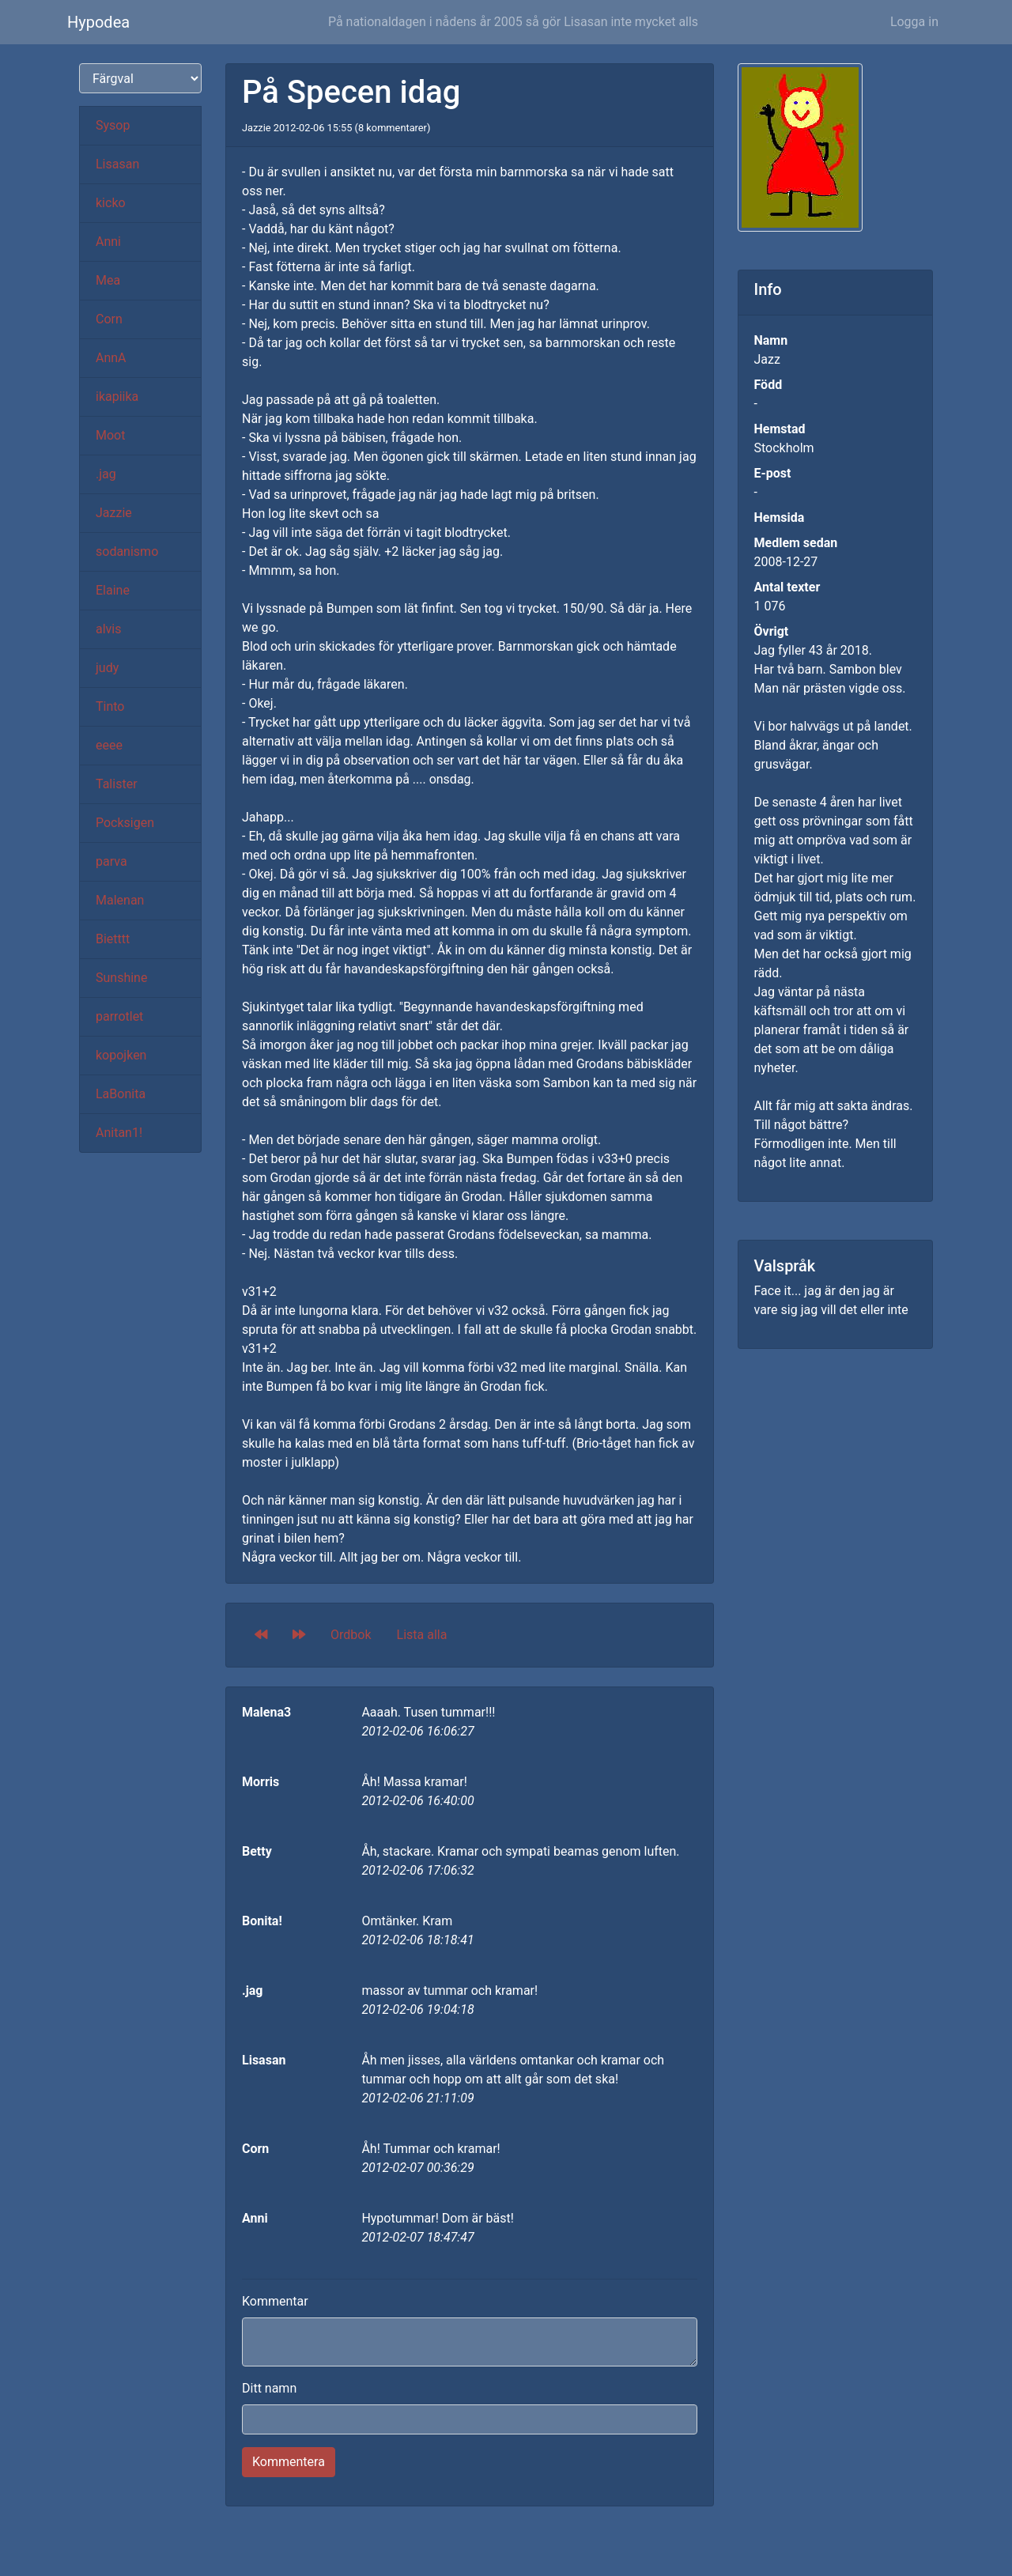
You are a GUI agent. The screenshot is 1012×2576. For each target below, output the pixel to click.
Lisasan (117, 164)
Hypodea (98, 22)
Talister (117, 783)
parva (111, 861)
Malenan (120, 900)
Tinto (110, 706)
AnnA (111, 357)
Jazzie (114, 512)
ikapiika (117, 396)
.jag (106, 474)
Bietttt (113, 938)
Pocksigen (125, 822)
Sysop (113, 125)
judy (107, 667)
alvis (109, 628)
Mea (108, 280)
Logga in (914, 21)
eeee (109, 745)
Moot (110, 435)
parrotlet (119, 1016)
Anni (108, 241)
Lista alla (422, 1634)
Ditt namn (269, 2388)
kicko (111, 202)
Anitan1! (119, 1132)
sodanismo (127, 551)
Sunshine (121, 977)
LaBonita (120, 1093)
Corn (109, 319)
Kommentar (275, 2301)
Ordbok (351, 1634)
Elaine (113, 590)
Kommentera (288, 2461)
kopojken (121, 1055)
